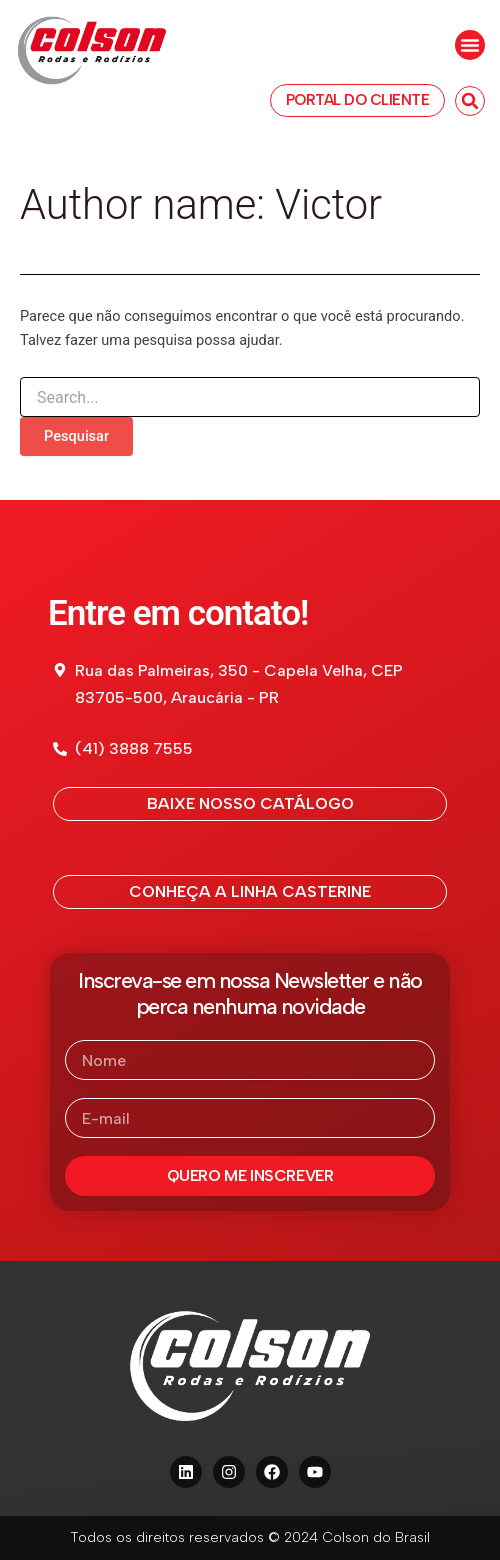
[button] (470, 45)
